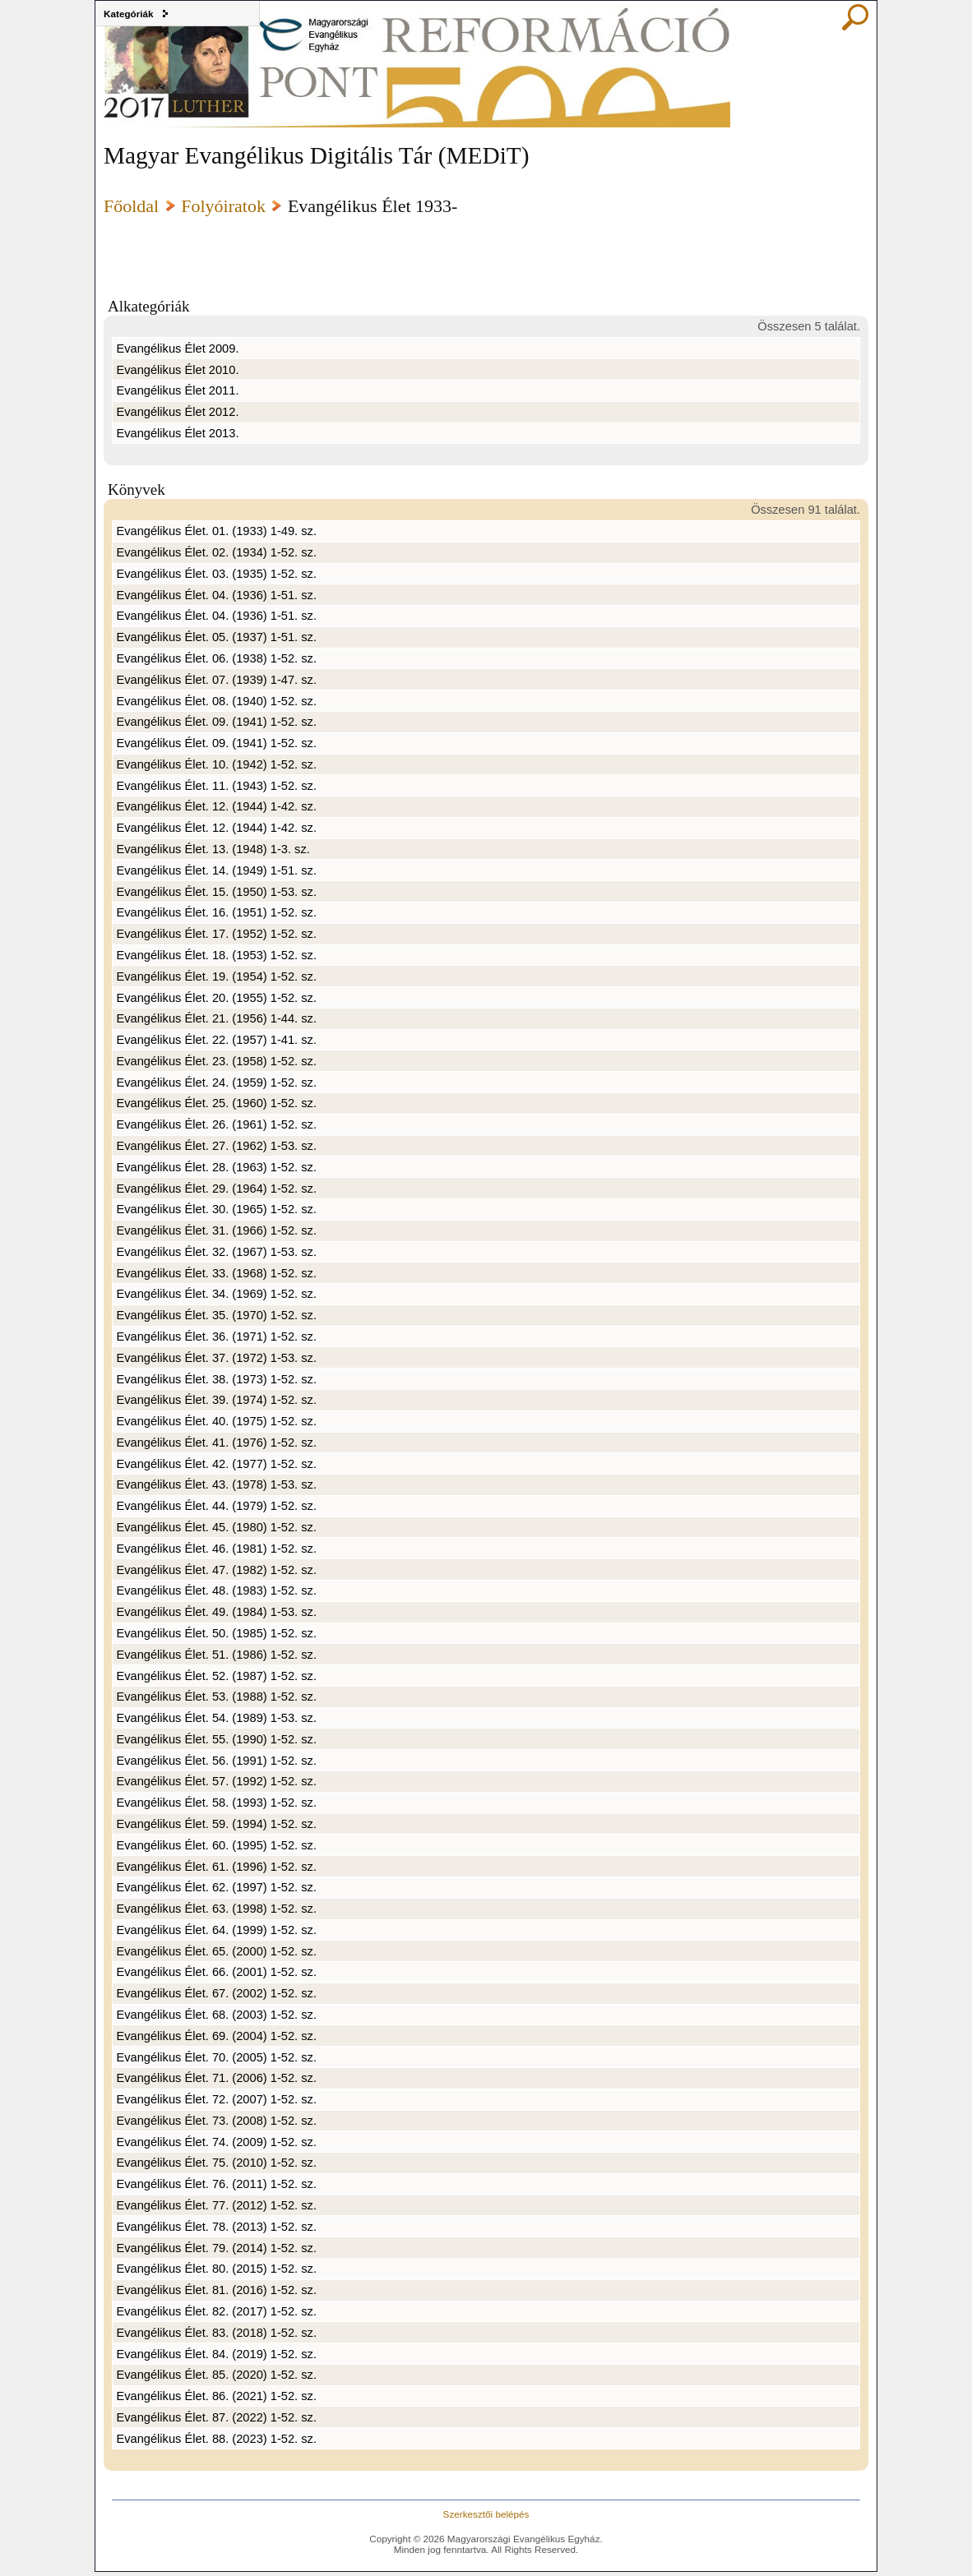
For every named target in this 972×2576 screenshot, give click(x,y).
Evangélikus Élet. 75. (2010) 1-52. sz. (216, 2162)
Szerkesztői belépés (486, 2514)
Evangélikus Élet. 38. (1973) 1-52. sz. (216, 1379)
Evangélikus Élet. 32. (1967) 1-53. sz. (216, 1251)
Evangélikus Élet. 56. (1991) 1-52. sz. (216, 1760)
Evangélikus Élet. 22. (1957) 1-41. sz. (216, 1039)
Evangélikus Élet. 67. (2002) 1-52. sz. (216, 1993)
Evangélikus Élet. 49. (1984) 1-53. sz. (216, 1611)
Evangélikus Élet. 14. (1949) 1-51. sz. (216, 870)
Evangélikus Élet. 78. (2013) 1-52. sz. (216, 2226)
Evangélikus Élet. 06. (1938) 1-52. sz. (216, 658)
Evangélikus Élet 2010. (177, 369)
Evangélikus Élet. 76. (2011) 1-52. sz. (216, 2184)
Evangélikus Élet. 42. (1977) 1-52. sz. (216, 1463)
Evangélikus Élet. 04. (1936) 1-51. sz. (216, 595)
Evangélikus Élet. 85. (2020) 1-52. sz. (216, 2374)
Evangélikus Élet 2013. (177, 433)
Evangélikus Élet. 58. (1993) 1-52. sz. (216, 1802)
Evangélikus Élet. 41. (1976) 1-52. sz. (216, 1442)
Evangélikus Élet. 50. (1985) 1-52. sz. (216, 1633)
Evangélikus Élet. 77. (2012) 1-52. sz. (216, 2205)
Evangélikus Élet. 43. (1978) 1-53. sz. (216, 1484)
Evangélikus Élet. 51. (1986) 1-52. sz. (216, 1654)
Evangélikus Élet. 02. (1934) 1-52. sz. (216, 552)
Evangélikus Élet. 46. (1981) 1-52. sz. (216, 1548)
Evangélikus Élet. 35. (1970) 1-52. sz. (216, 1315)
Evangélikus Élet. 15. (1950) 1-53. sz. (216, 891)
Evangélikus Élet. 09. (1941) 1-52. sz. (216, 721)
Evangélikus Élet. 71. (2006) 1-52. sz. (216, 2077)
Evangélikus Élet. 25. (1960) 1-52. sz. (216, 1103)
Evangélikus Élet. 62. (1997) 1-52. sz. (216, 1887)
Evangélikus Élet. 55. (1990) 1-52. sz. (216, 1739)
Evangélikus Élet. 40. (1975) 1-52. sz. (216, 1421)
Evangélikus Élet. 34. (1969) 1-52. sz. (216, 1293)
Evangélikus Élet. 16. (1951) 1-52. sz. (216, 912)
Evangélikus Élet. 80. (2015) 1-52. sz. (216, 2268)
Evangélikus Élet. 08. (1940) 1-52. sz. (216, 701)
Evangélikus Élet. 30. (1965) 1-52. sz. (216, 1209)
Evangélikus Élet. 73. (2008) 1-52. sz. (216, 2120)
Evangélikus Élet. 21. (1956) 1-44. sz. (216, 1018)
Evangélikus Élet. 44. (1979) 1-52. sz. (216, 1505)
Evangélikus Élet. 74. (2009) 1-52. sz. (216, 2142)
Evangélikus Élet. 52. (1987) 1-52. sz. (216, 1676)
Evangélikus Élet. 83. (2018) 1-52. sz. (216, 2332)
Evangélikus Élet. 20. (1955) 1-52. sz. (216, 997)
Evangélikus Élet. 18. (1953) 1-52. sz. (216, 955)
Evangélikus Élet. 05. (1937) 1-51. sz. (216, 637)
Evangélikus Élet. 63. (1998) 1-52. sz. (216, 1908)
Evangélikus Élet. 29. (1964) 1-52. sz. (216, 1188)
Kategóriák (129, 13)
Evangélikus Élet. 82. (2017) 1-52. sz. (216, 2311)
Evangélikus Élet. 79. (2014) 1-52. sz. (216, 2248)
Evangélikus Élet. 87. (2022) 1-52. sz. (216, 2417)
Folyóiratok (223, 206)
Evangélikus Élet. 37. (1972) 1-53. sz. (216, 1357)
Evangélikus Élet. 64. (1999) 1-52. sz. (216, 1930)
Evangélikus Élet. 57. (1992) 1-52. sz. (216, 1781)
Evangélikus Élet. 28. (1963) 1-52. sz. (216, 1167)
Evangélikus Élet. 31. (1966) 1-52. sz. (216, 1230)
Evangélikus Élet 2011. (177, 390)
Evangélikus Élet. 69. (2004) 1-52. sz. (216, 2036)
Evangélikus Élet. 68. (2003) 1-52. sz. (216, 2014)
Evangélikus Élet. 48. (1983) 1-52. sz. (216, 1590)
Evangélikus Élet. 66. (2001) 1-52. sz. (216, 1971)
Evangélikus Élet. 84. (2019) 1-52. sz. (216, 2354)
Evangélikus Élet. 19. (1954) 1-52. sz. (216, 976)
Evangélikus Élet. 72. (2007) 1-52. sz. (216, 2099)
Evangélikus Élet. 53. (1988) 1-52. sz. (216, 1696)
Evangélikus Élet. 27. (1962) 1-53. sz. (216, 1145)
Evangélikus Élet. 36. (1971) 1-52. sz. (216, 1336)
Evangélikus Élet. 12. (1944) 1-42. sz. (216, 806)
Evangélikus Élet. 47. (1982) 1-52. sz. (216, 1570)
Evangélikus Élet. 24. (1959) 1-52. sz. (216, 1082)
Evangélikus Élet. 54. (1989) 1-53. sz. (216, 1717)
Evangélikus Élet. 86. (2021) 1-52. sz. (216, 2396)
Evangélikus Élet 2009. (177, 348)
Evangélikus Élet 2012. (177, 411)
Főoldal (131, 206)
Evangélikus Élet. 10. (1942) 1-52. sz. (216, 764)
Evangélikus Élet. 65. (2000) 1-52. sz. (216, 1951)
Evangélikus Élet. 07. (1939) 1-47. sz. (216, 679)
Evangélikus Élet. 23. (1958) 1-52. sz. (216, 1061)
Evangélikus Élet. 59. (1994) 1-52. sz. (216, 1823)
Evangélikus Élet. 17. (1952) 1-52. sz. (216, 933)
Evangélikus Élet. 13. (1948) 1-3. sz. (212, 849)
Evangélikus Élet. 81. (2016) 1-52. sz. (216, 2290)
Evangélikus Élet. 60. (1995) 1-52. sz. (216, 1845)
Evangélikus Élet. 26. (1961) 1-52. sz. (216, 1124)
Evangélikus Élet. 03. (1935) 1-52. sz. (216, 573)
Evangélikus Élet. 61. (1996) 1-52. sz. (216, 1866)
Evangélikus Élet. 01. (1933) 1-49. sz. (216, 531)
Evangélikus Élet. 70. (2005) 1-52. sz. (216, 2057)
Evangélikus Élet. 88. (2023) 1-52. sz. (216, 2438)
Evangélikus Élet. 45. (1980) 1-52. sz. (216, 1527)
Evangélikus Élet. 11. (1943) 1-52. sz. (216, 785)
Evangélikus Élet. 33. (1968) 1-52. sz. (216, 1273)
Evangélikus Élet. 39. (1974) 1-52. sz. (216, 1399)
